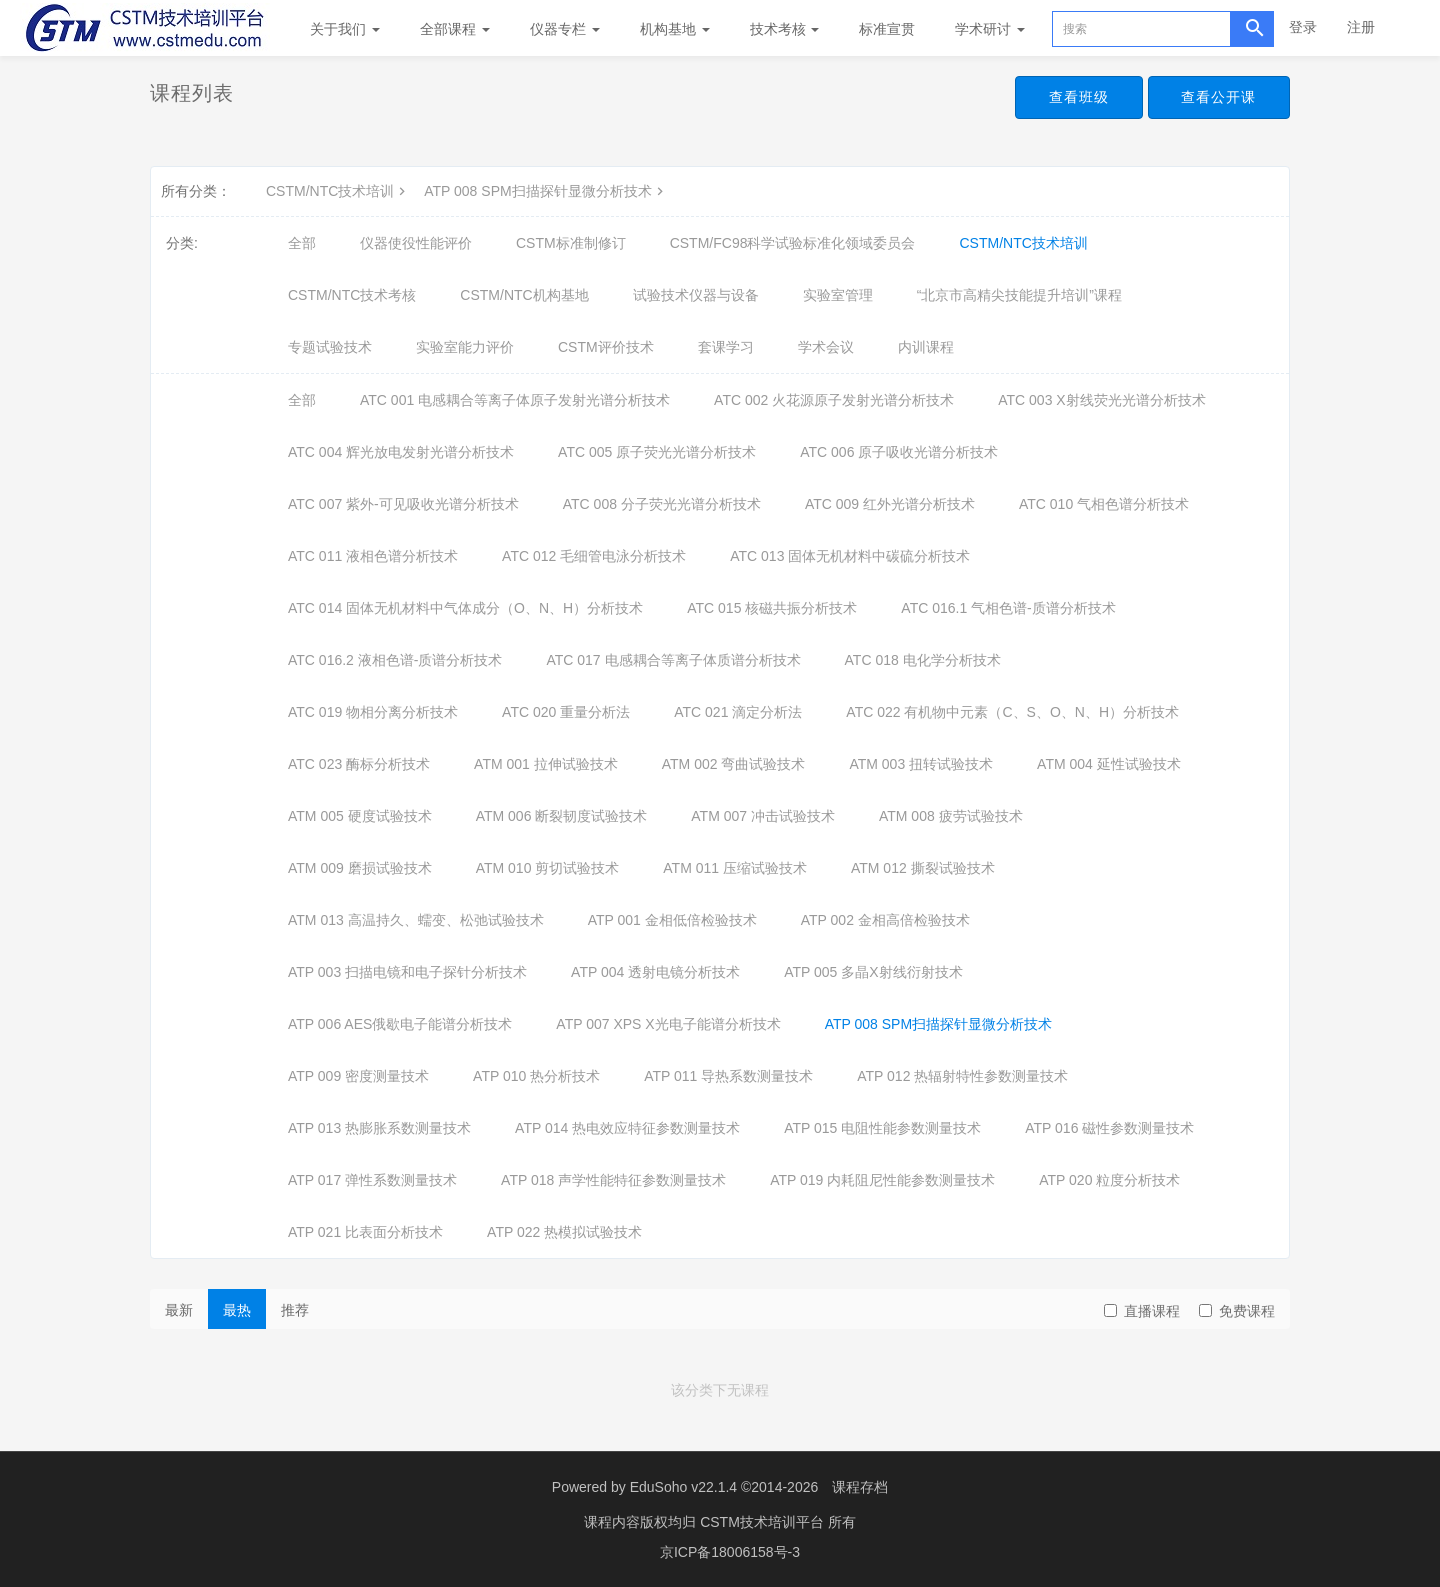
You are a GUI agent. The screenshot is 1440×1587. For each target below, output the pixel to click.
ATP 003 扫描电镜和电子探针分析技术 (407, 972)
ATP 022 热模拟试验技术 (564, 1232)
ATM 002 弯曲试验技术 (734, 764)
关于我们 (345, 29)
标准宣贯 (887, 29)
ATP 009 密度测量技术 (358, 1076)
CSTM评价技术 (606, 347)
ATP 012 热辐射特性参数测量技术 (962, 1076)
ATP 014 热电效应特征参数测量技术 (627, 1128)
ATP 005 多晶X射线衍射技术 (873, 972)
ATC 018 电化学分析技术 (923, 660)
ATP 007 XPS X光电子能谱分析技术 (668, 1024)
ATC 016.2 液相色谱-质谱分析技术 (395, 660)
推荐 (295, 1310)
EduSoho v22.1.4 (683, 1487)
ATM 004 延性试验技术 (1109, 764)
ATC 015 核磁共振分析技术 (772, 608)
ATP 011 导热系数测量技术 (728, 1076)
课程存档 (860, 1487)
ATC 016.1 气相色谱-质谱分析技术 (1008, 608)
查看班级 (1072, 98)
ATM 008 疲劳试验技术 (951, 816)
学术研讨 (990, 29)
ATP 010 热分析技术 (536, 1076)
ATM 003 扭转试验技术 (921, 764)
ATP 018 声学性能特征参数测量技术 (613, 1180)
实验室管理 (838, 295)
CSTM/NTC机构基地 (524, 295)
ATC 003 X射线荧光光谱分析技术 (1101, 400)
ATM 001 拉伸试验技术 (546, 764)
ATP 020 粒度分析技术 (1109, 1180)
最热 (237, 1310)
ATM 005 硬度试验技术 (360, 816)
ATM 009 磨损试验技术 (360, 868)
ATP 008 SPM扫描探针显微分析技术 (545, 191)
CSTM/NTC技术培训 (338, 191)
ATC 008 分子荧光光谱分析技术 (662, 504)
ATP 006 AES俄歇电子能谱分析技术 (400, 1024)
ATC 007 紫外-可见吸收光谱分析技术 (403, 504)
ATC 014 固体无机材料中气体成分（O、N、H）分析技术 (465, 608)
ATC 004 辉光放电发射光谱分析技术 (401, 452)
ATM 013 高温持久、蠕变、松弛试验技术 (416, 920)
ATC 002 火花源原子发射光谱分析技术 (834, 400)
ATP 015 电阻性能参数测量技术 (882, 1128)
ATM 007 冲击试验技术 (763, 816)
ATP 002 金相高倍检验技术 (885, 920)
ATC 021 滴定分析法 (738, 712)
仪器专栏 (565, 29)
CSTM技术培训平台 (764, 1522)
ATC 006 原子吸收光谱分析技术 (899, 452)
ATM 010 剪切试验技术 (548, 868)
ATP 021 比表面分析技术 (365, 1232)
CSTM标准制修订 (571, 243)
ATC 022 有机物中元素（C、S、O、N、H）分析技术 (1012, 712)
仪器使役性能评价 (416, 243)
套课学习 (726, 347)
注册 (1361, 27)
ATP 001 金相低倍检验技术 (672, 920)
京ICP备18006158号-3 (730, 1552)
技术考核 (785, 29)
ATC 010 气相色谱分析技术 (1104, 504)
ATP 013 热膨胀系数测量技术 (379, 1128)
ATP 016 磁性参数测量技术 (1109, 1128)
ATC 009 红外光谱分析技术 (890, 504)
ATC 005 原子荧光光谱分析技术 (657, 452)
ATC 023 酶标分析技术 (359, 764)
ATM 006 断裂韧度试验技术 (562, 816)
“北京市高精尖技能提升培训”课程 (1019, 295)
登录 (1303, 27)
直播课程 (1142, 1311)
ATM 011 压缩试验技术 (735, 868)
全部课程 (455, 29)
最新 (179, 1310)
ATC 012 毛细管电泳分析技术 (594, 556)
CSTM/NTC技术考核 (352, 295)
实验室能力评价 (465, 347)
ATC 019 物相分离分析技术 (373, 712)
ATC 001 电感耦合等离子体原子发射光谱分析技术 (515, 400)
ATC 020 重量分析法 (566, 712)
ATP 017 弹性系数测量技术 (372, 1180)
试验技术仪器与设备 (696, 295)
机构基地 (675, 29)
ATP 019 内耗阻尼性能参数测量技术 (882, 1180)
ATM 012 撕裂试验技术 (923, 868)
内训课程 (926, 347)
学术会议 (826, 347)
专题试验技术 (330, 347)
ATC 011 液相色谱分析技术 (373, 556)
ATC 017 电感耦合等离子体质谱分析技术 (673, 660)
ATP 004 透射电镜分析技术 (655, 972)
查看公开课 (1216, 98)
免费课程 (1237, 1311)
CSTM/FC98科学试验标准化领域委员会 (793, 243)
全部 (302, 243)
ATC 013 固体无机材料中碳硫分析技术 (850, 556)
